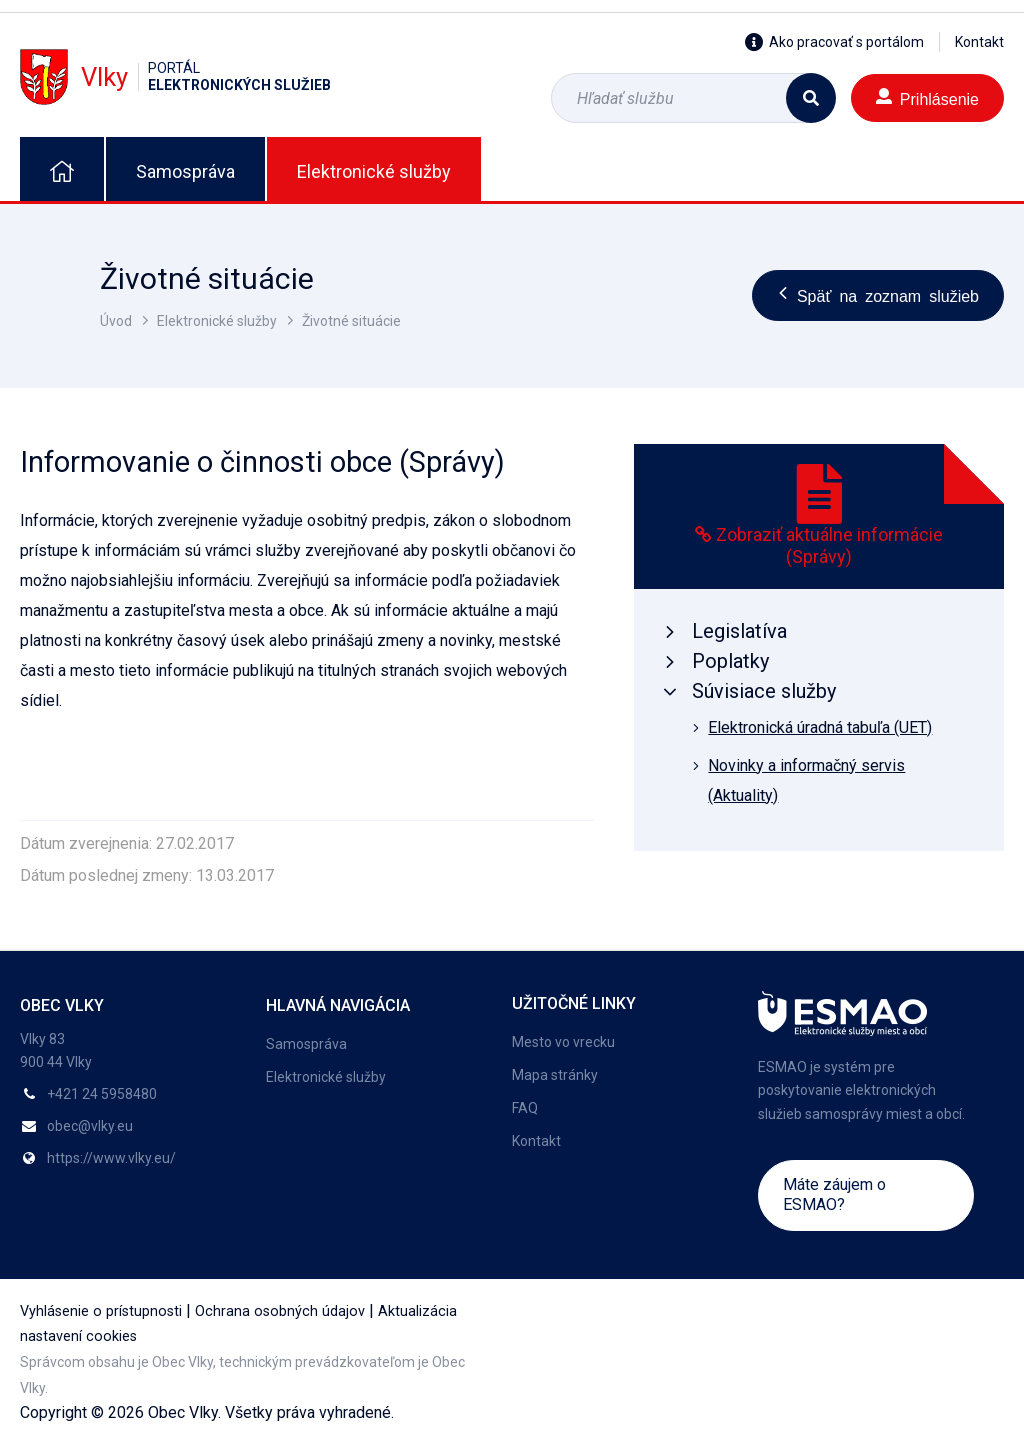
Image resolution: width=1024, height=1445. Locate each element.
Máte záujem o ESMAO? (834, 1194)
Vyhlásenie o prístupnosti (101, 1311)
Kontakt (979, 42)
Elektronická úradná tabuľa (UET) (820, 727)
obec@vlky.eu (90, 1126)
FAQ (525, 1108)
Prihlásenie (927, 97)
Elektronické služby (374, 171)
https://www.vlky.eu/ (111, 1158)
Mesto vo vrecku (563, 1042)
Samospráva (185, 171)
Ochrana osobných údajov (280, 1311)
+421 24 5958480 (102, 1094)
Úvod (116, 321)
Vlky (175, 76)
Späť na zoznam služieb (878, 295)
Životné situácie (351, 321)
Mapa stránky (555, 1075)
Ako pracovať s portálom (834, 42)
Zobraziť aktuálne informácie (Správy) (829, 546)
